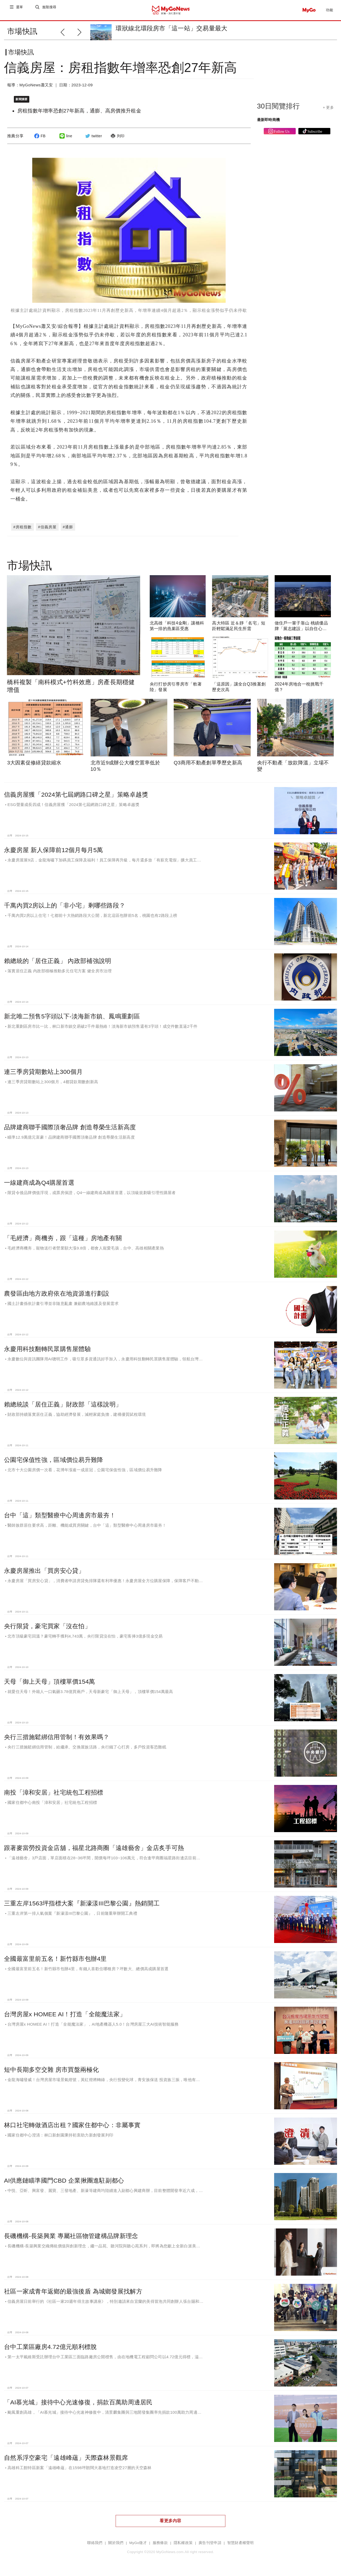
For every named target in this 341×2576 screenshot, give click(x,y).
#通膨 (68, 528)
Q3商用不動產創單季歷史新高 (208, 764)
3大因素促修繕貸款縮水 (34, 764)
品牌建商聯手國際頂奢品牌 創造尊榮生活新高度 (70, 1128)
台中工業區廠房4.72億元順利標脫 (50, 2348)
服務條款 (160, 2544)
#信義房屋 (47, 528)
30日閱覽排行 (278, 110)
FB (39, 140)
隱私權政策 (183, 2544)
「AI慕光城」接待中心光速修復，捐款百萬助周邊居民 (78, 2403)
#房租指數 (22, 528)
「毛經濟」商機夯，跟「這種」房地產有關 (63, 1239)
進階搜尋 (50, 10)
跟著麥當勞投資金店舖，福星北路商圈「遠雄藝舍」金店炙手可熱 (94, 1849)
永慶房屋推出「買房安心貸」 (44, 1572)
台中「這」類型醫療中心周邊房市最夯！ (60, 1516)
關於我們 (115, 2544)
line (65, 140)
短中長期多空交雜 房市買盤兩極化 (51, 2070)
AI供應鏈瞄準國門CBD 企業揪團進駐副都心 (64, 2181)
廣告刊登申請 (209, 2544)
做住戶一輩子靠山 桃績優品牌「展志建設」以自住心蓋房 (301, 630)
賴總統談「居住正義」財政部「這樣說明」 (63, 1405)
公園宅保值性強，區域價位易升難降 (53, 1461)
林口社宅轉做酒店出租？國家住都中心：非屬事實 (72, 2126)
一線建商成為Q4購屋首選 (39, 1183)
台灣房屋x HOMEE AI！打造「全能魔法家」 (65, 2015)
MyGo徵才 (138, 2544)
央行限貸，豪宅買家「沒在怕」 (47, 1627)
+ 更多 (328, 112)
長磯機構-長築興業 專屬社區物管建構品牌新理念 (71, 2237)
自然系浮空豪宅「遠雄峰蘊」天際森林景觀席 (66, 2459)
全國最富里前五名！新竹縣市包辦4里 (55, 1960)
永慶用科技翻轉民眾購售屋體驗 (47, 1350)
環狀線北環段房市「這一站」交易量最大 (171, 28)
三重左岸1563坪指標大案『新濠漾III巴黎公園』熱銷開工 (82, 1904)
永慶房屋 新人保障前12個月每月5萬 (53, 851)
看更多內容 (170, 2522)
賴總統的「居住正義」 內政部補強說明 (57, 962)
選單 (19, 10)
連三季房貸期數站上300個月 (43, 1073)
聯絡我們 (94, 2544)
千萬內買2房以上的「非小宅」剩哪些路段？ (64, 906)
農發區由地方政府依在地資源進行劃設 (56, 1294)
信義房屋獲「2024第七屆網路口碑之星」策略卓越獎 (76, 795)
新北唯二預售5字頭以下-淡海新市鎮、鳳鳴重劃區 (72, 1017)
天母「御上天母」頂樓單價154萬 (49, 1682)
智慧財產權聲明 (240, 2544)
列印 (117, 140)
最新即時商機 (268, 124)
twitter (93, 140)
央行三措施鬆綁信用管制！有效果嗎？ (56, 1738)
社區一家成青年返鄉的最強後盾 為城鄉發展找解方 (73, 2292)
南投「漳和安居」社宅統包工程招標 (53, 1793)
